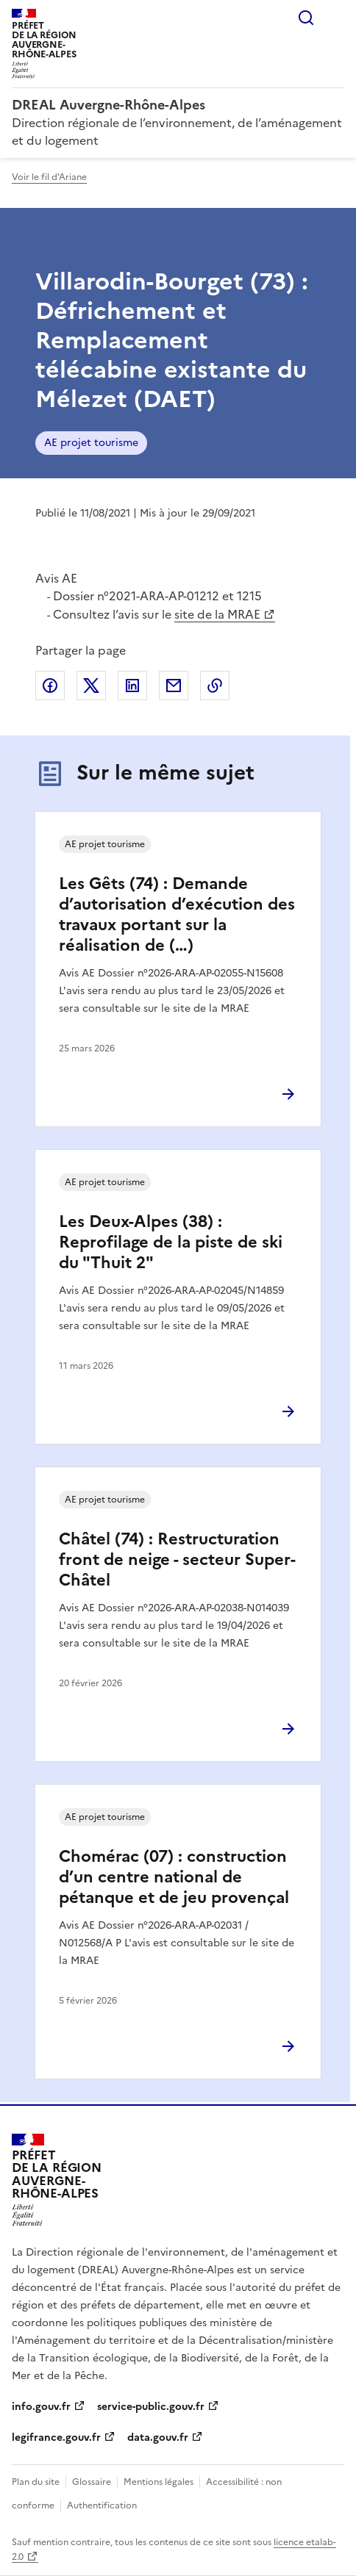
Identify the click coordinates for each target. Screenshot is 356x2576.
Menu (335, 17)
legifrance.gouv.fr (56, 2437)
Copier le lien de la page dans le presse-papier (214, 685)
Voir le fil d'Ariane (49, 177)
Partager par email (173, 685)
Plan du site (36, 2482)
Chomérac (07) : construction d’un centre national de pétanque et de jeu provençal (174, 1877)
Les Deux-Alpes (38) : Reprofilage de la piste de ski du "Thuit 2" (170, 1242)
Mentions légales (158, 2482)
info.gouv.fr (41, 2406)
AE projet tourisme (91, 442)
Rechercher (306, 17)
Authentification (102, 2505)
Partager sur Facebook (50, 685)
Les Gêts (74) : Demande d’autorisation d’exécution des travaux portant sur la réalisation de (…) (177, 914)
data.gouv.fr (157, 2437)
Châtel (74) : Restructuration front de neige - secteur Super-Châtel (177, 1559)
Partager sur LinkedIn (132, 685)
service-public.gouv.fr (150, 2406)
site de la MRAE (217, 614)
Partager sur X (91, 685)
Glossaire (91, 2482)
